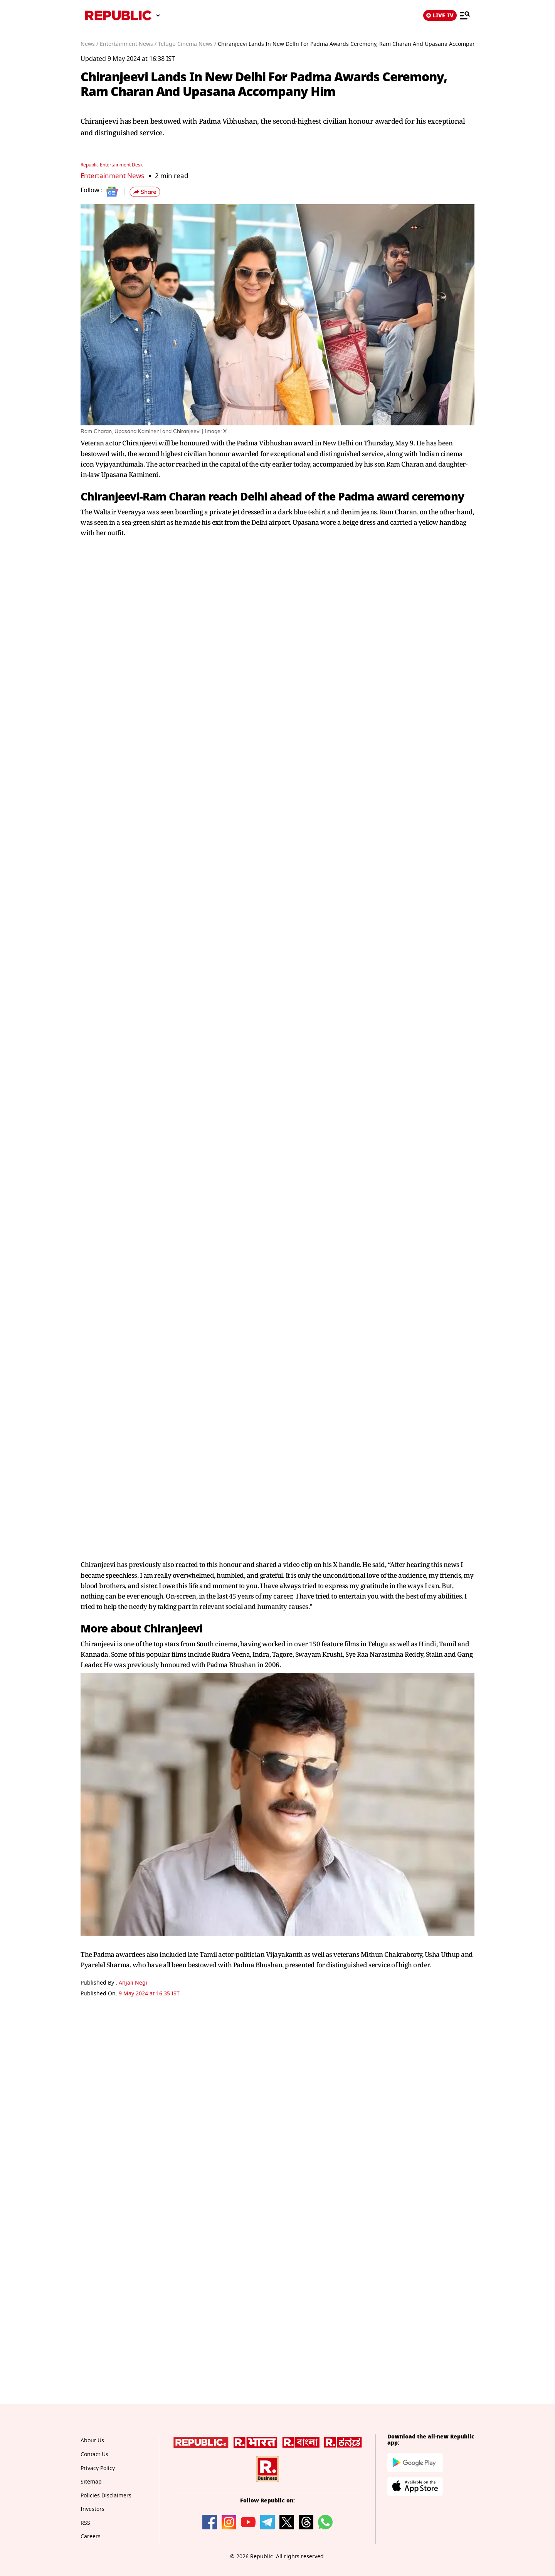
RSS (85, 2523)
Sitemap (91, 2482)
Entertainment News (112, 176)
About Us (92, 2441)
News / (89, 44)
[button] (145, 191)
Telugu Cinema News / (187, 44)
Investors (92, 2509)
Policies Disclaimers (106, 2496)
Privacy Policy (98, 2468)
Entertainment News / (128, 44)
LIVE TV (440, 15)
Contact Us (94, 2454)
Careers (91, 2536)
